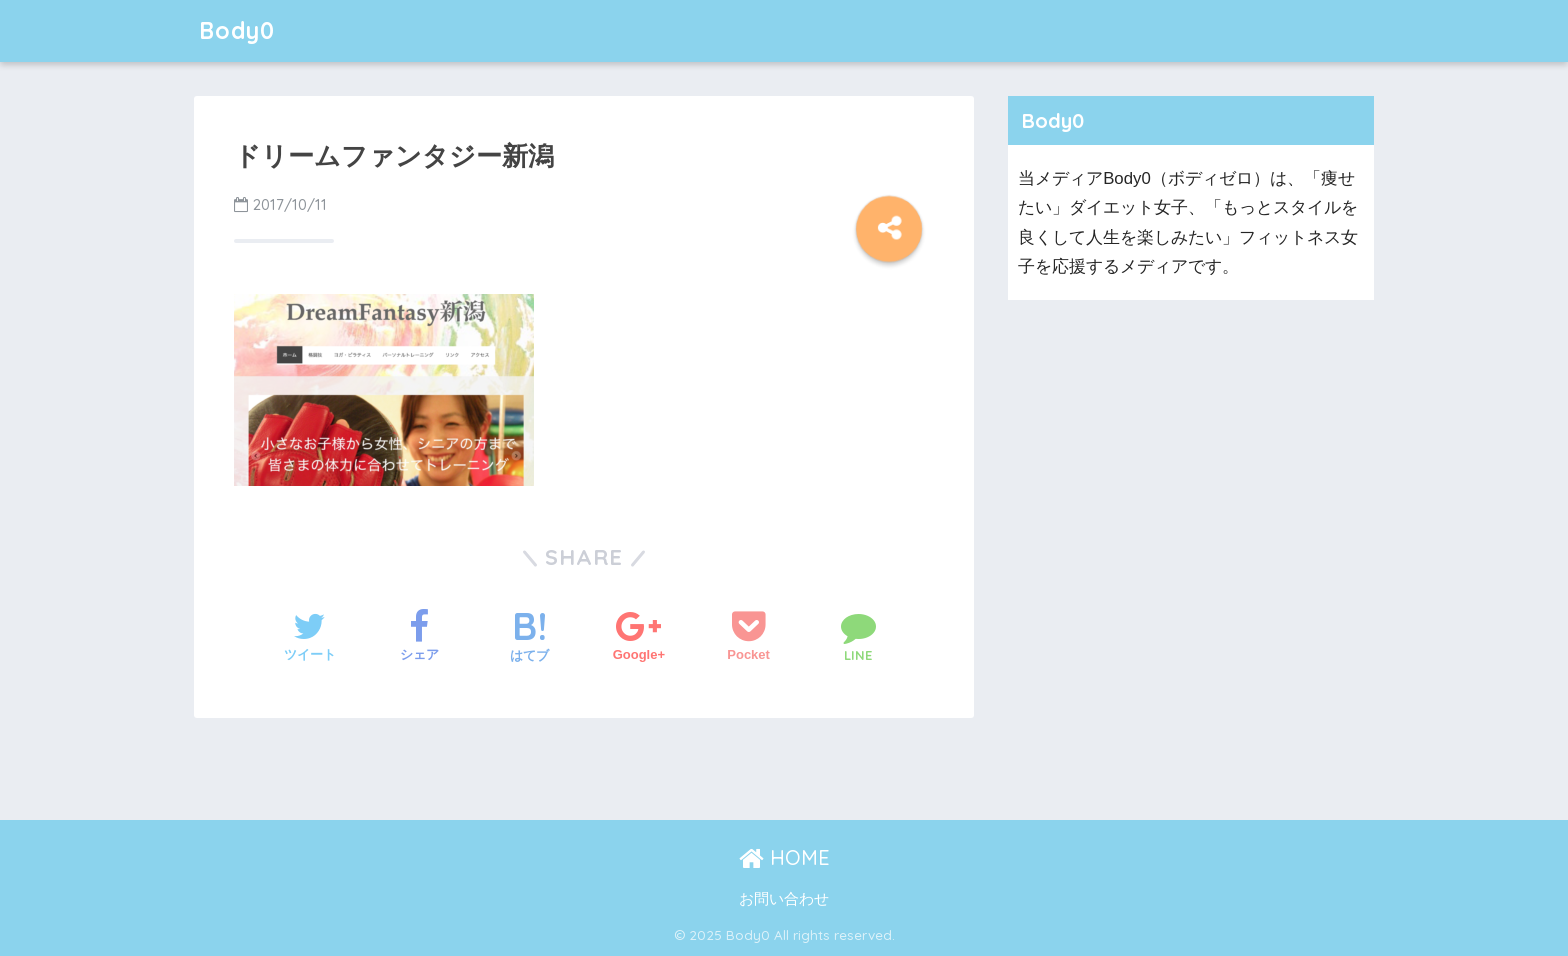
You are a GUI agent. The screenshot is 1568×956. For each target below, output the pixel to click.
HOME (784, 857)
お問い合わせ (784, 899)
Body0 (237, 30)
